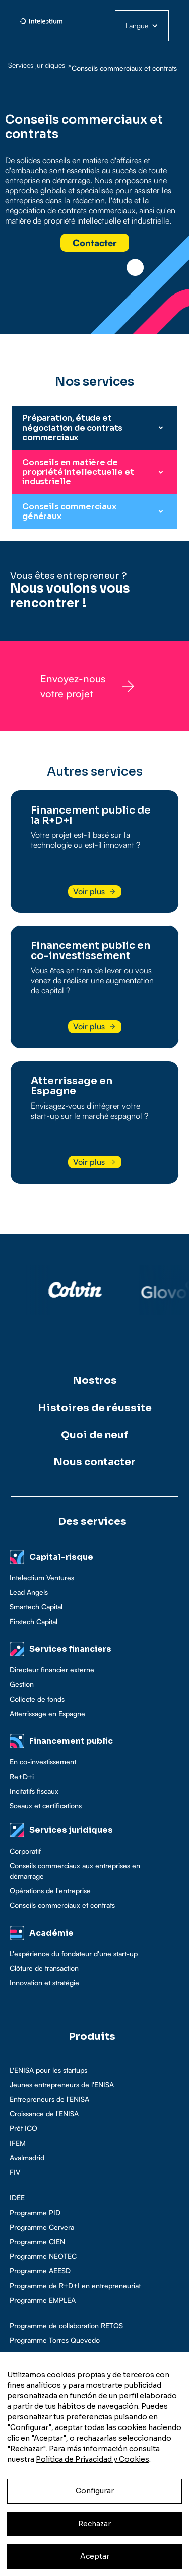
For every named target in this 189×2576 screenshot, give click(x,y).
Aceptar (94, 2556)
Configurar (95, 2490)
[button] (142, 25)
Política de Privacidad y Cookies (92, 2459)
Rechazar (94, 2523)
